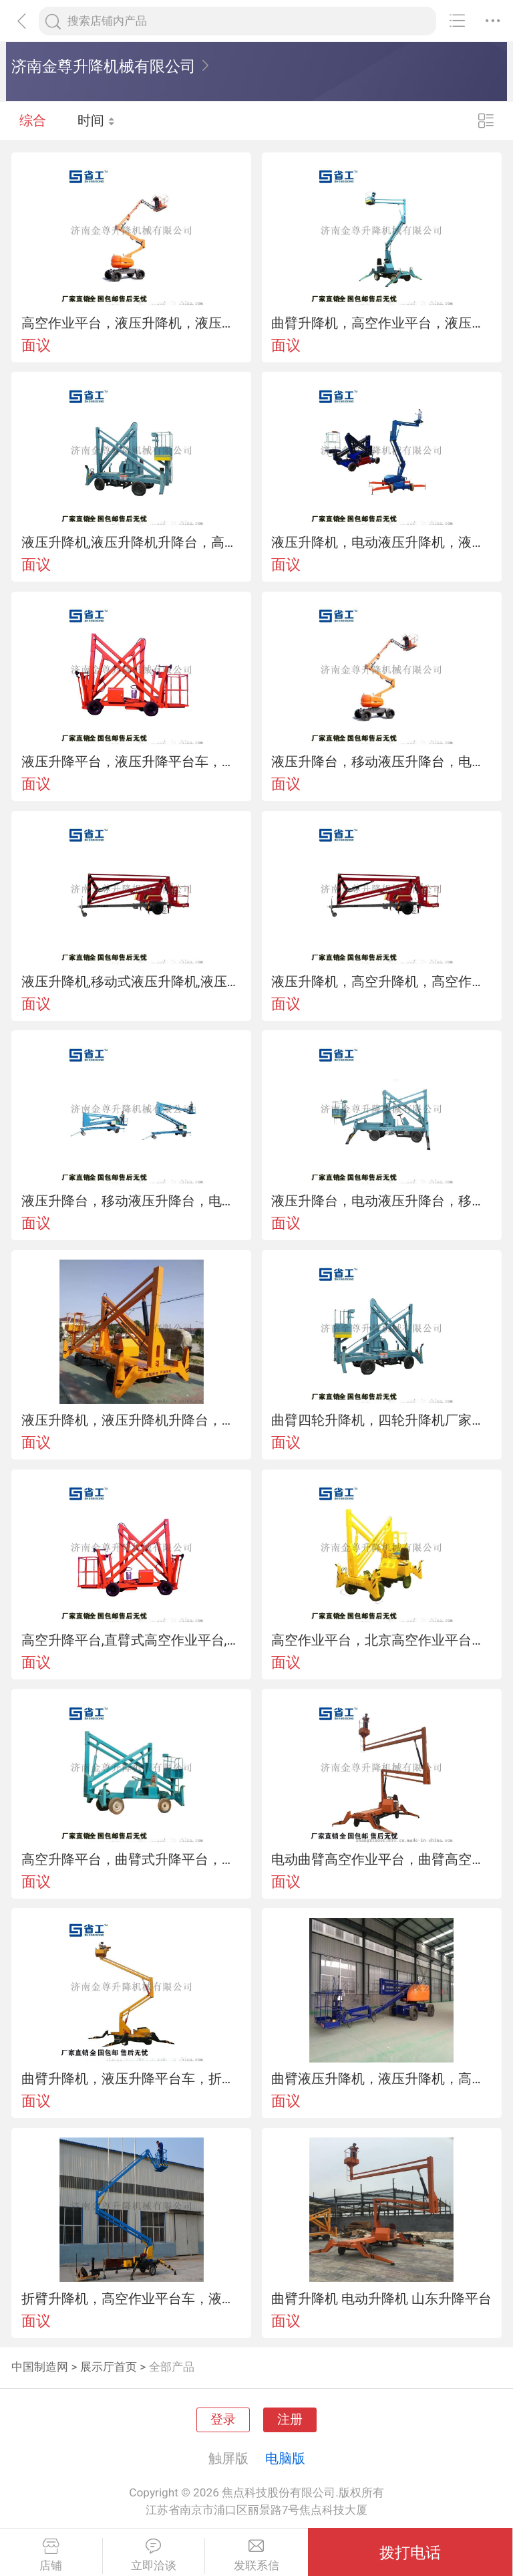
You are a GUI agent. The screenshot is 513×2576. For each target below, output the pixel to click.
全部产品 (171, 2366)
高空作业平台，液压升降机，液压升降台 (131, 323)
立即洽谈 (154, 2555)
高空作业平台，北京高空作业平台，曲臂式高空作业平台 (381, 1640)
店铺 (51, 2555)
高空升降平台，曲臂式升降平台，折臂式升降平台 (131, 1859)
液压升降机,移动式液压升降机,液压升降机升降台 (131, 981)
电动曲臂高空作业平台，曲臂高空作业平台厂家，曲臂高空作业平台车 (381, 1859)
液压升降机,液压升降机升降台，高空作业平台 (131, 542)
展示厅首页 (108, 2366)
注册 (290, 2419)
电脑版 (285, 2458)
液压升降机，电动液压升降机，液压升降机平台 (381, 542)
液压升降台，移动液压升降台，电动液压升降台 (381, 761)
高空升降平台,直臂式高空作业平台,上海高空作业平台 (131, 1640)
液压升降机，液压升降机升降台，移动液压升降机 (131, 1420)
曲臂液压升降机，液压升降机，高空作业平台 (381, 2078)
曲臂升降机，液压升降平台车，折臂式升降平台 (131, 2078)
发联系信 (256, 2555)
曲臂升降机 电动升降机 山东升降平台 (381, 2298)
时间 (96, 120)
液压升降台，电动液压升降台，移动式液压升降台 (381, 1200)
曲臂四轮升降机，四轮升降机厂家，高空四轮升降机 (381, 1420)
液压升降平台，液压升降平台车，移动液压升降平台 (131, 761)
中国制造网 (39, 2366)
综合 (32, 120)
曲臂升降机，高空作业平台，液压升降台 (381, 323)
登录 (223, 2419)
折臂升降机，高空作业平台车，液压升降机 (131, 2298)
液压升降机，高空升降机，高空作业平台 (381, 981)
